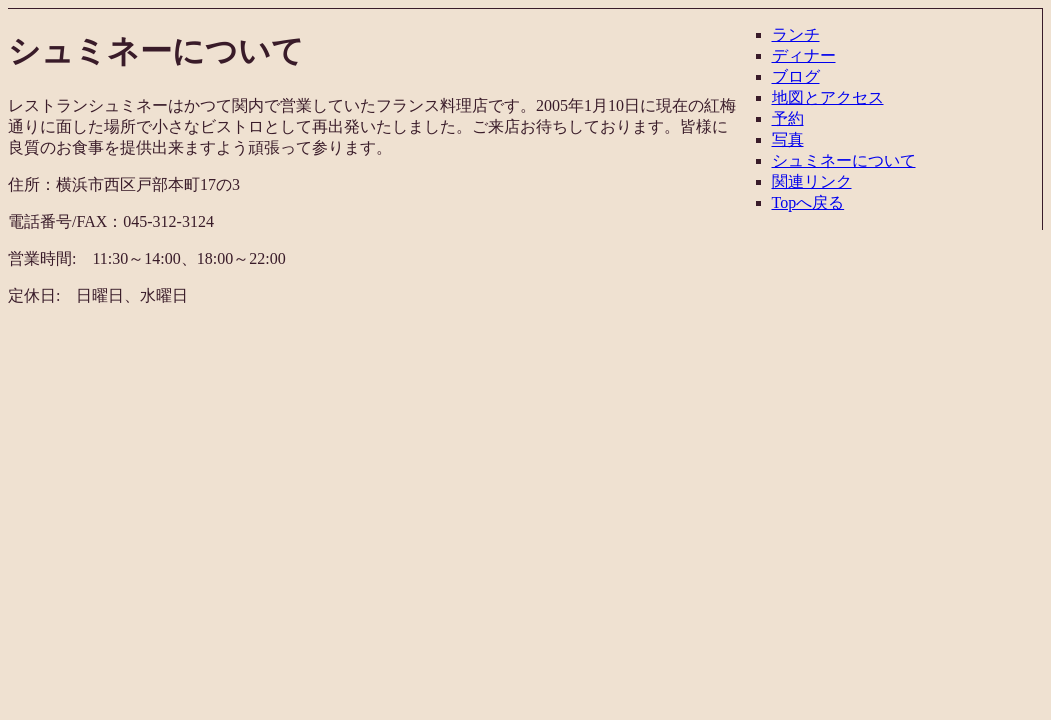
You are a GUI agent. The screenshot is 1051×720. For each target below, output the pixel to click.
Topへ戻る (808, 202)
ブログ (796, 76)
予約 (788, 118)
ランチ (796, 34)
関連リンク (812, 181)
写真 (788, 139)
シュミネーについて (844, 160)
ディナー (804, 55)
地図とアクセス (828, 97)
